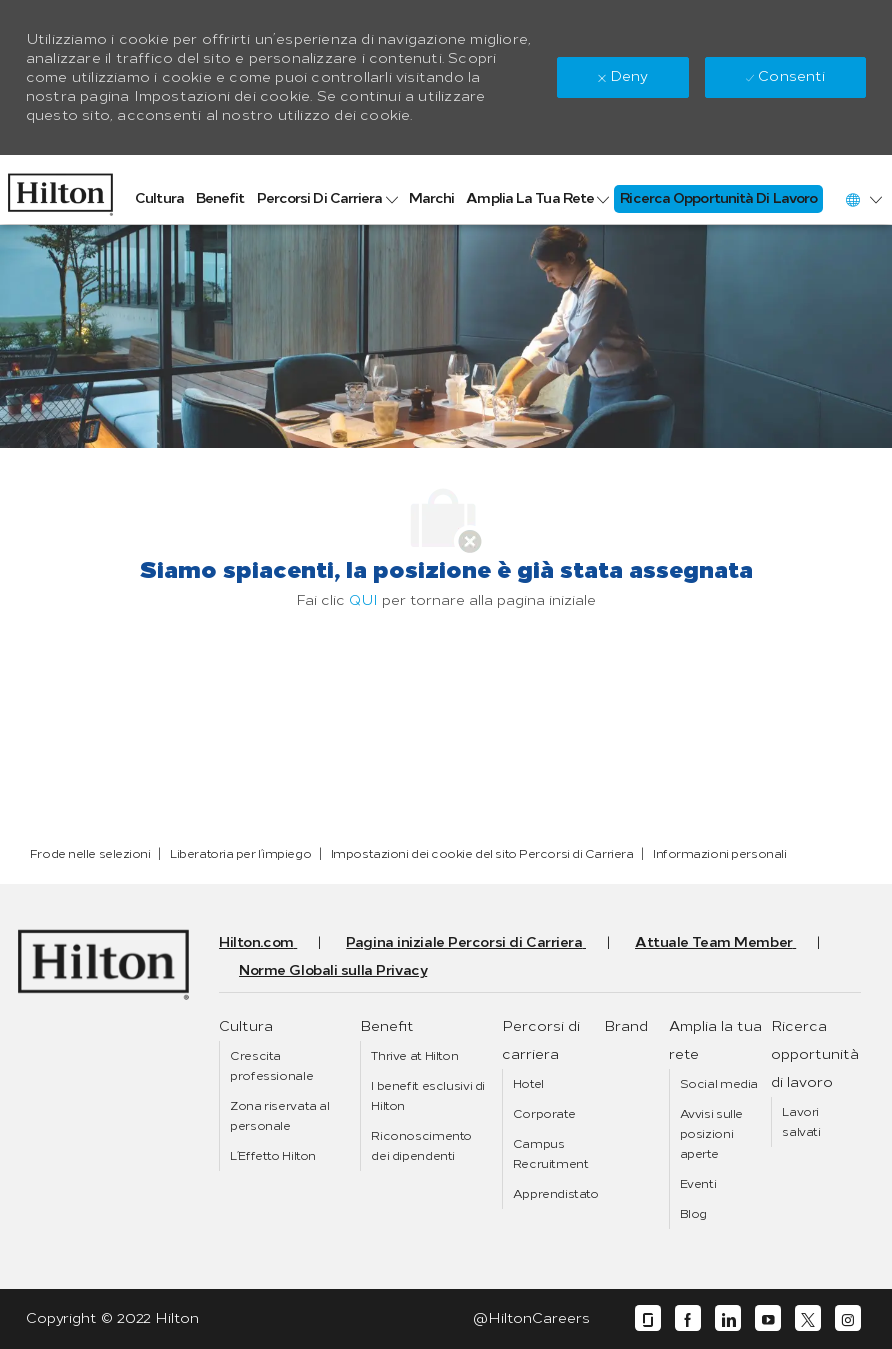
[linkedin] (728, 1318)
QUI (363, 600)
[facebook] (688, 1318)
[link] (60, 189)
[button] (863, 199)
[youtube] (768, 1318)
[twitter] (808, 1318)
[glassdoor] (648, 1318)
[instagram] (848, 1318)
